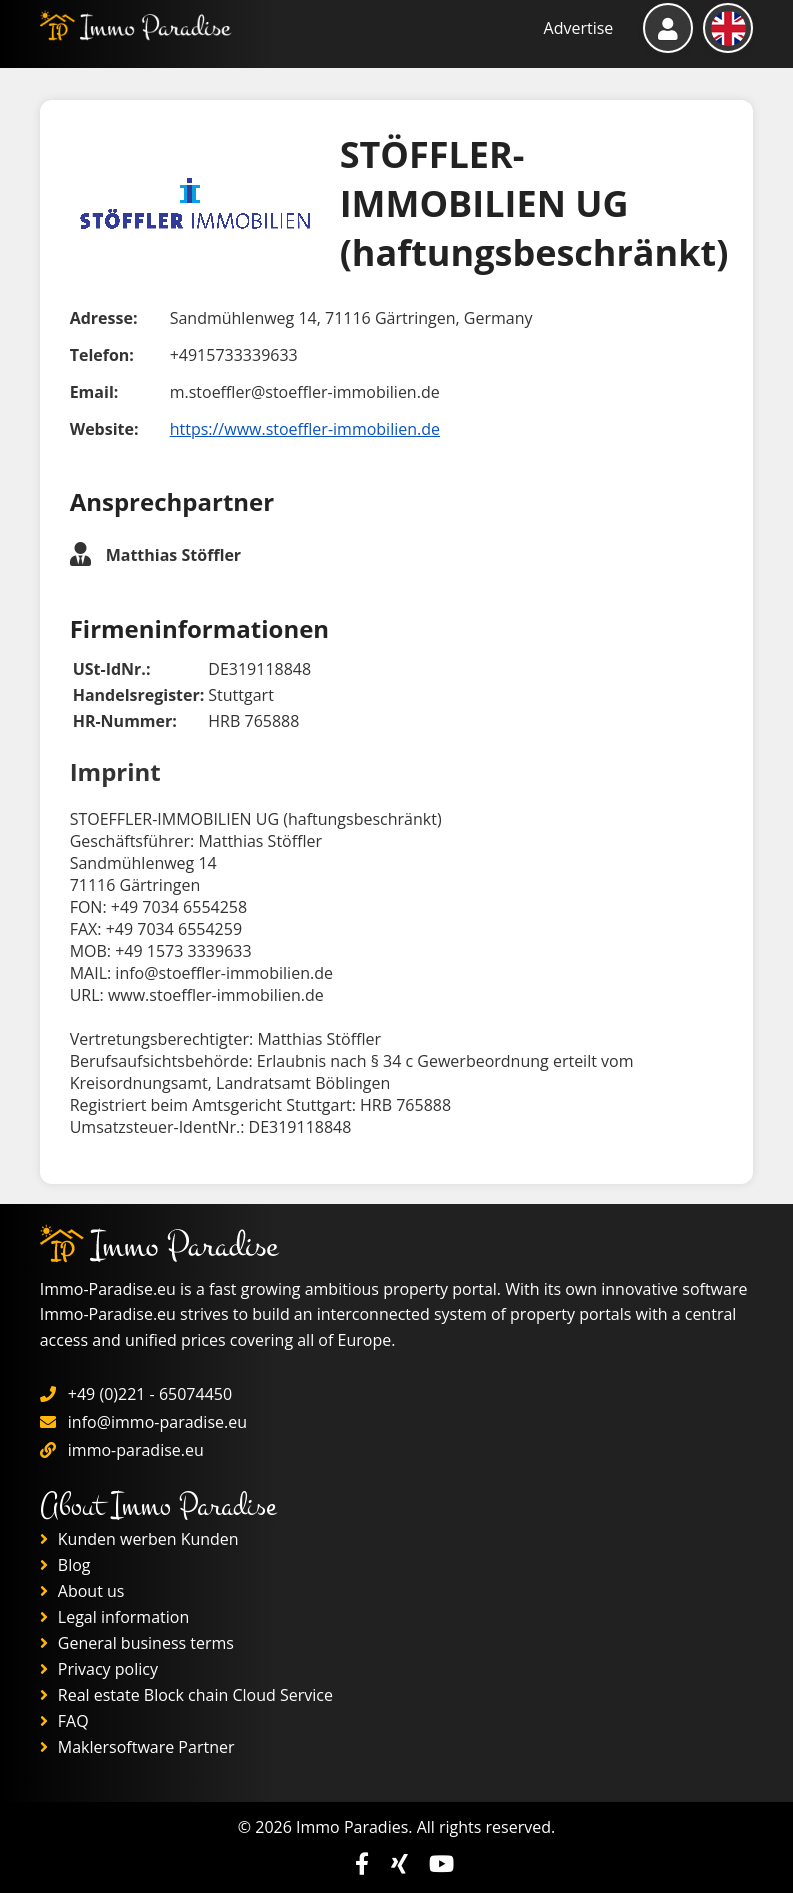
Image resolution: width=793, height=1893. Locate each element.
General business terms (137, 1643)
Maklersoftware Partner (137, 1747)
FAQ (64, 1721)
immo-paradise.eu (136, 1450)
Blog (65, 1565)
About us (82, 1591)
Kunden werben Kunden (139, 1539)
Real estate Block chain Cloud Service (186, 1695)
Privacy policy (99, 1669)
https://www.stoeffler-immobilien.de (305, 429)
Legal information (115, 1617)
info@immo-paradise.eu (157, 1422)
